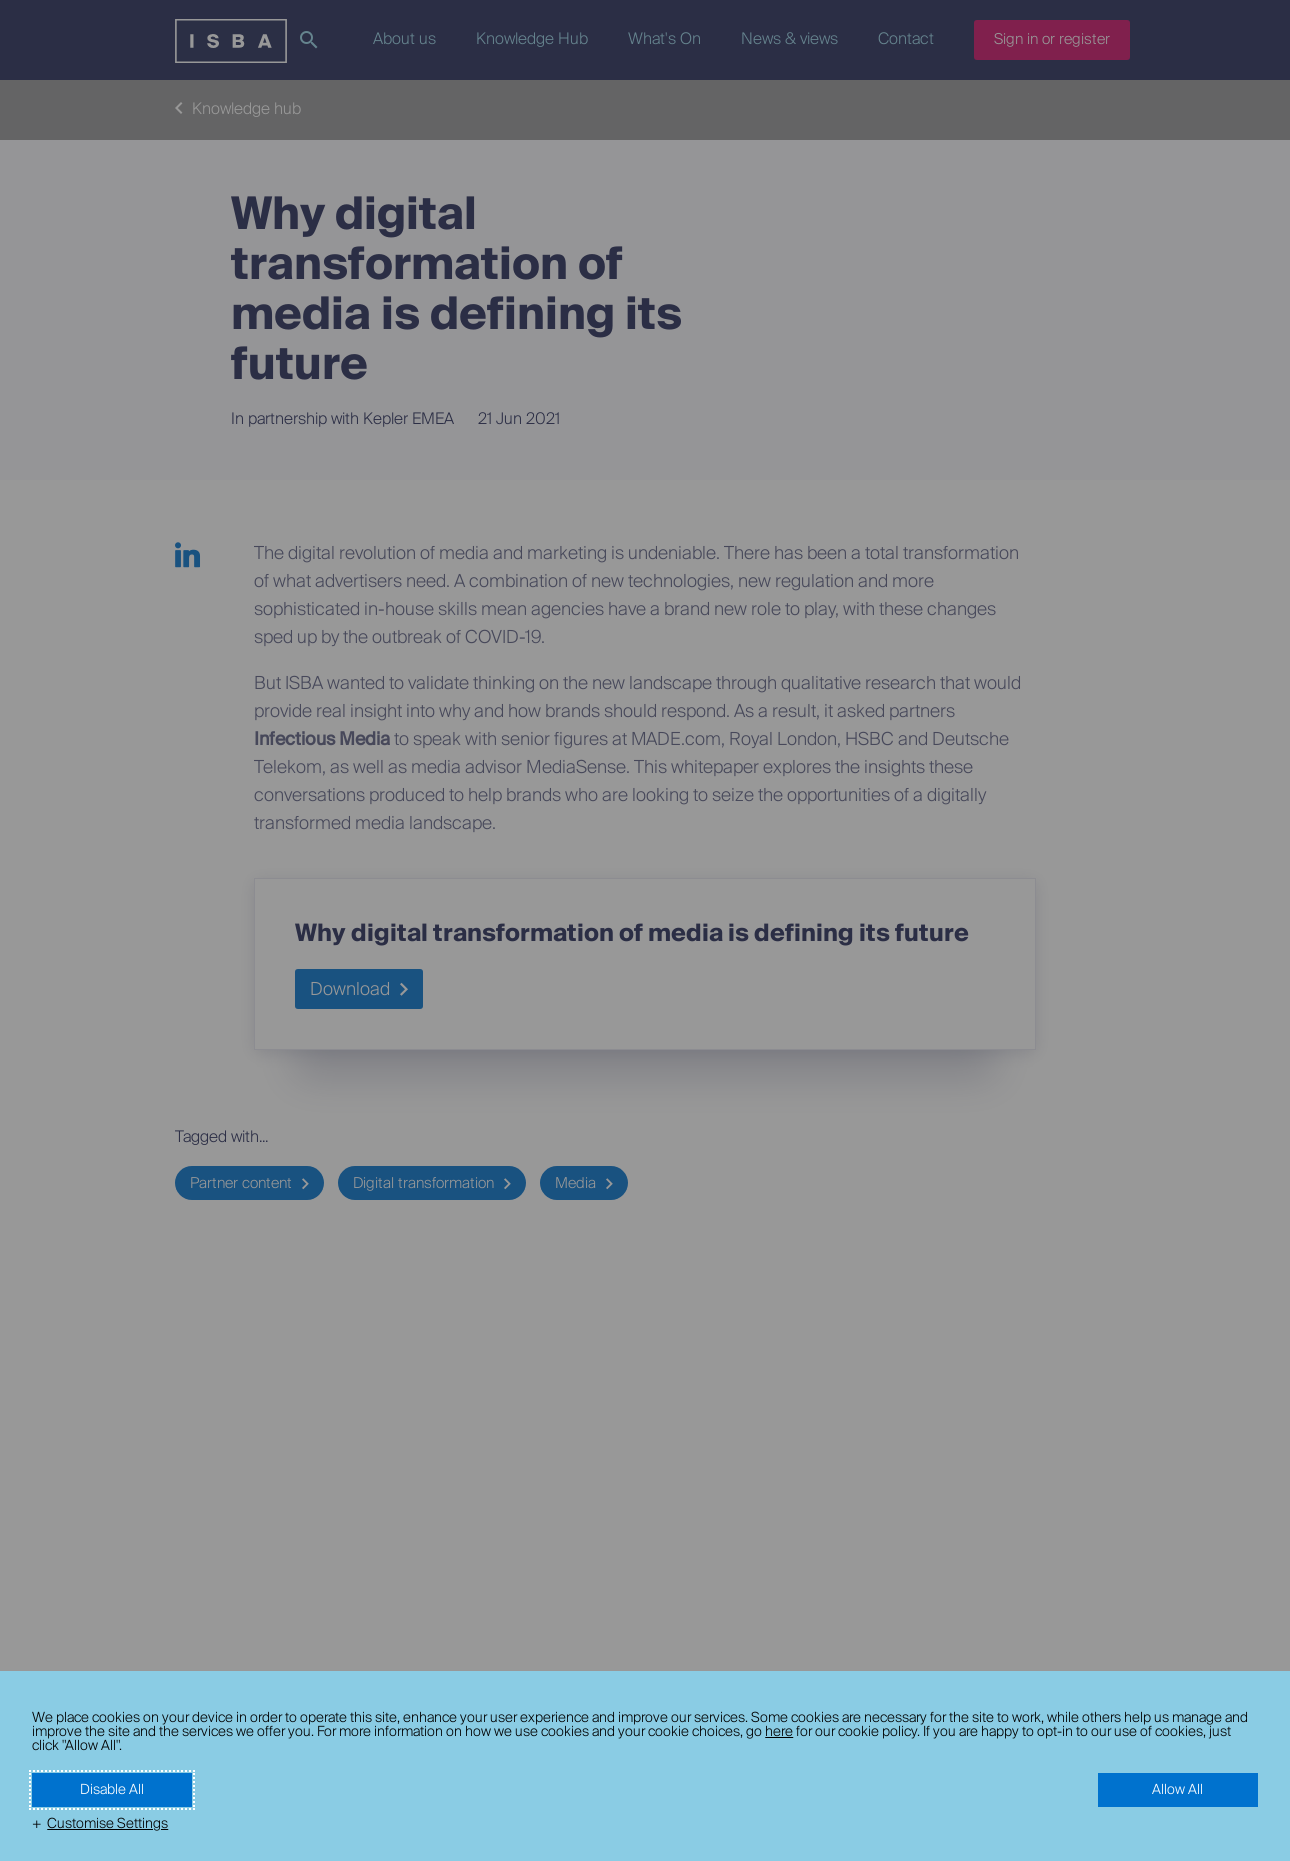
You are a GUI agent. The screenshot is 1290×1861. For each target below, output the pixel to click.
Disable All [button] (112, 1790)
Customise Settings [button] (107, 1824)
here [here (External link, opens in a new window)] (779, 1732)
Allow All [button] (1177, 1790)
